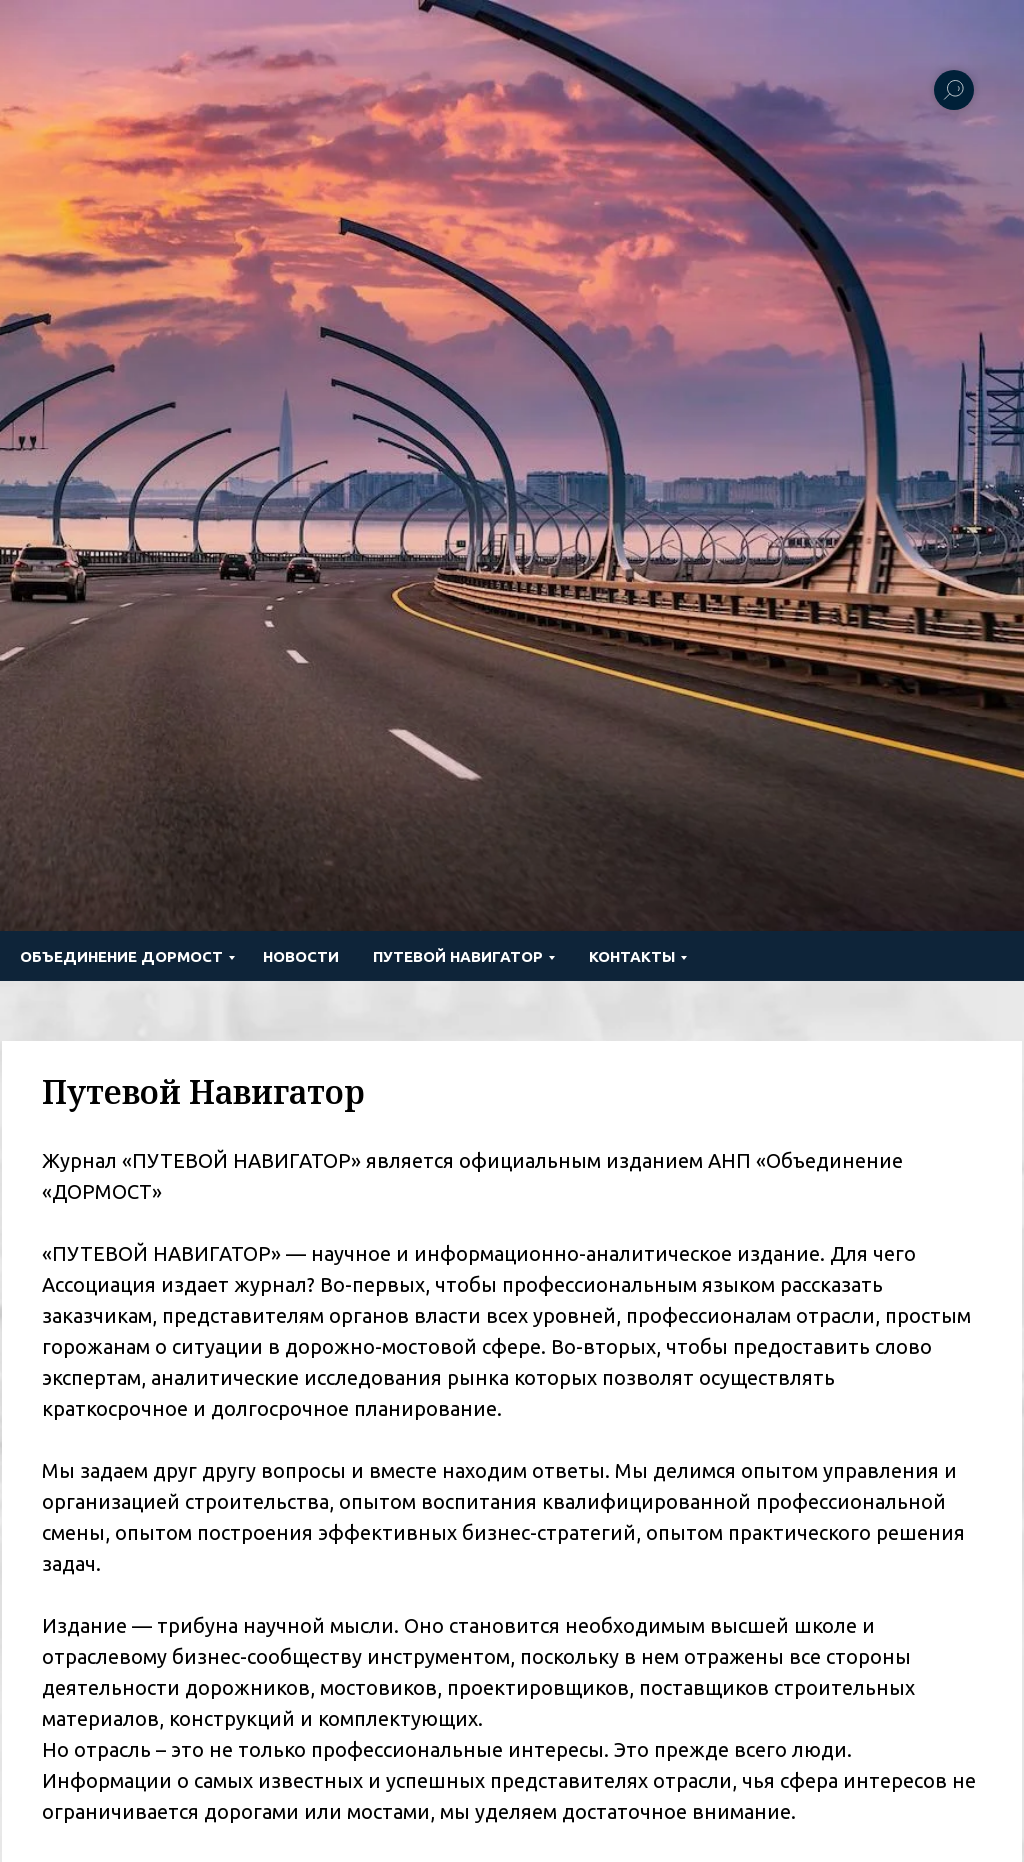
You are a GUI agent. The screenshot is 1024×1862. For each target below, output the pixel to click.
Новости (301, 956)
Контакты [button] (632, 956)
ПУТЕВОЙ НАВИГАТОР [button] (458, 956)
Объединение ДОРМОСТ (121, 956)
